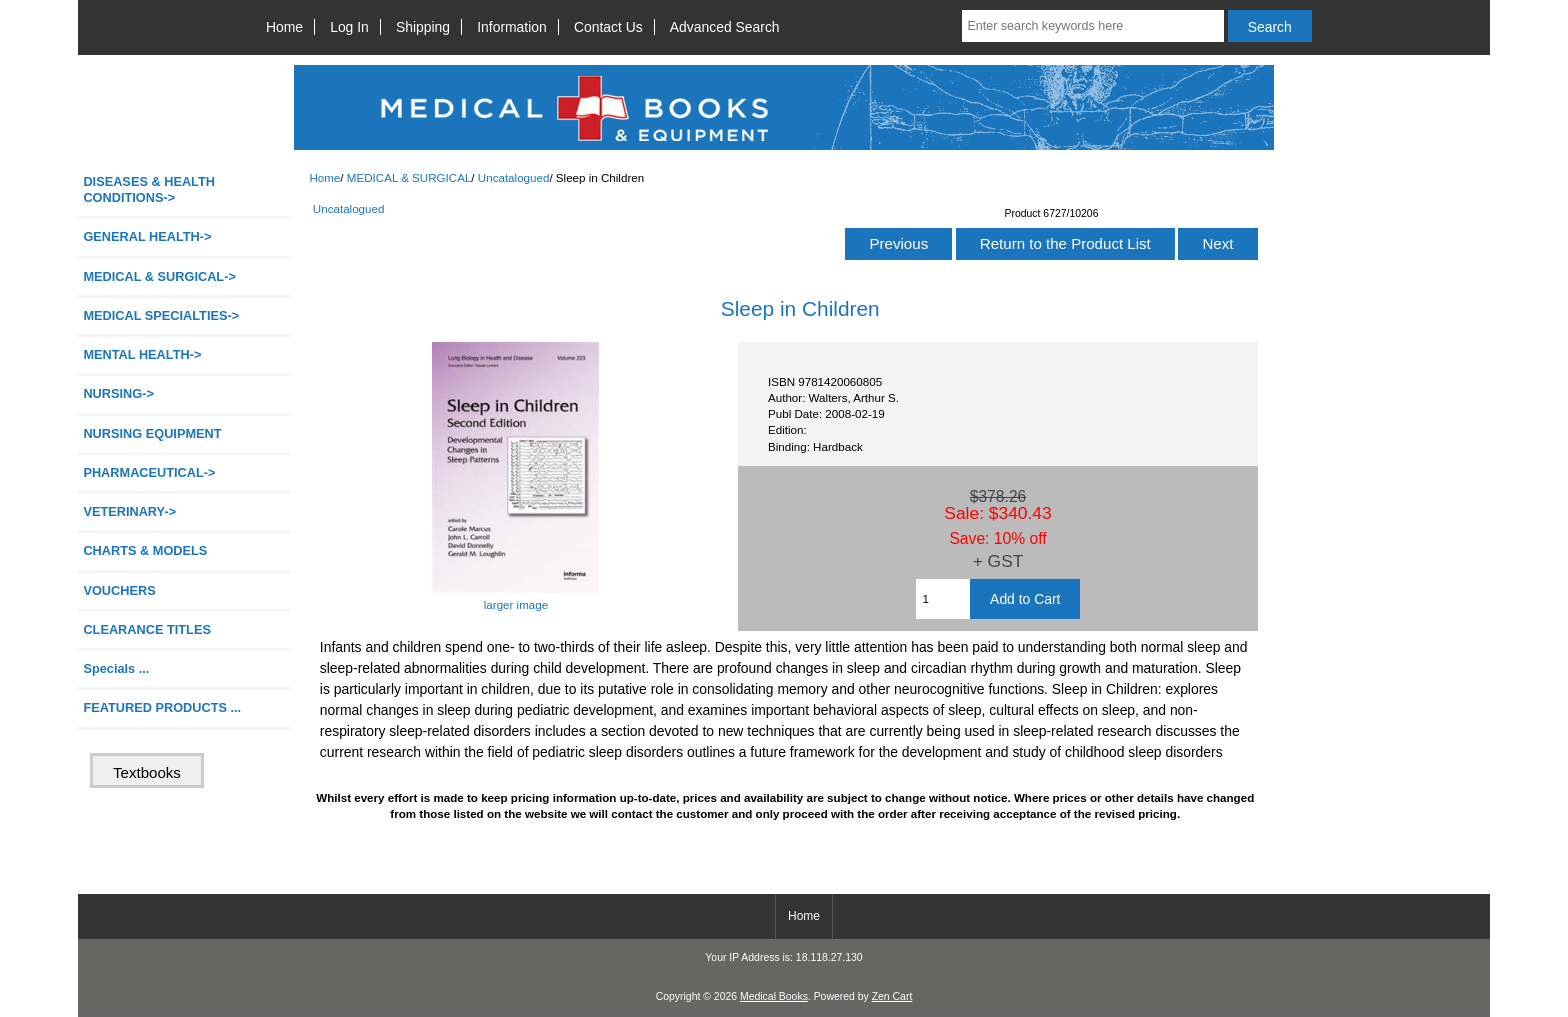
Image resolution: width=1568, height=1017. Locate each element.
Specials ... (116, 668)
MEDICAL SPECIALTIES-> (161, 315)
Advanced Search (725, 27)
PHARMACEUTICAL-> (149, 472)
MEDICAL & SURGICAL (409, 177)
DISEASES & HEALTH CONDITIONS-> (149, 189)
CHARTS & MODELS (145, 550)
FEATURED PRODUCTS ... (162, 707)
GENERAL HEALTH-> (147, 236)
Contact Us (608, 27)
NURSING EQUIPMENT (152, 433)
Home (284, 27)
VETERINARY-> (129, 511)
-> (159, 276)
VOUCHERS (119, 590)
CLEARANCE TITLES (147, 629)
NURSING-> (118, 393)
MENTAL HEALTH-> (142, 354)
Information (512, 27)
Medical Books (774, 996)
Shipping (423, 27)
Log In (349, 27)
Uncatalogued (514, 177)
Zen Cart (892, 996)
